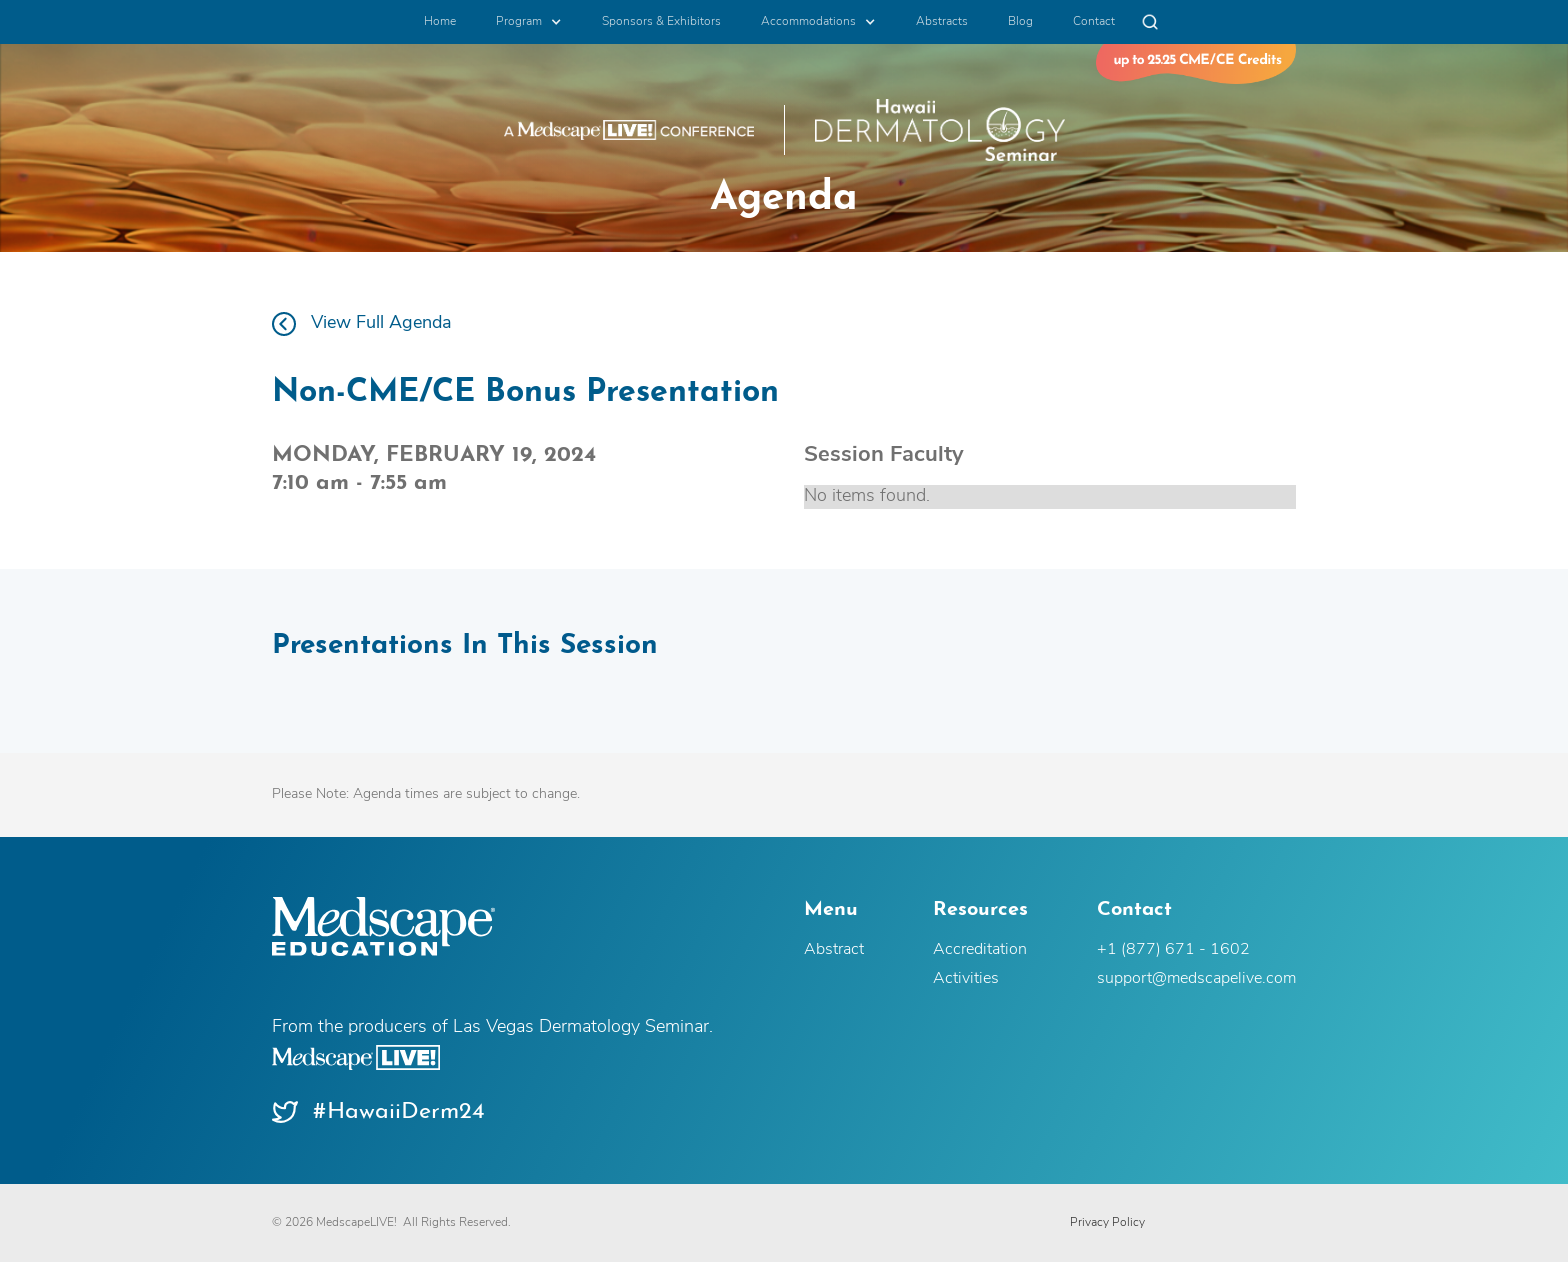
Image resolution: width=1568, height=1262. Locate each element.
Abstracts (942, 22)
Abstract (834, 950)
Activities (966, 979)
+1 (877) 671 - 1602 (1173, 950)
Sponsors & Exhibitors (661, 22)
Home (440, 22)
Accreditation (980, 950)
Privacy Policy (1107, 1223)
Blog (1020, 22)
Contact (1094, 22)
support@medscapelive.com (1196, 979)
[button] (529, 22)
